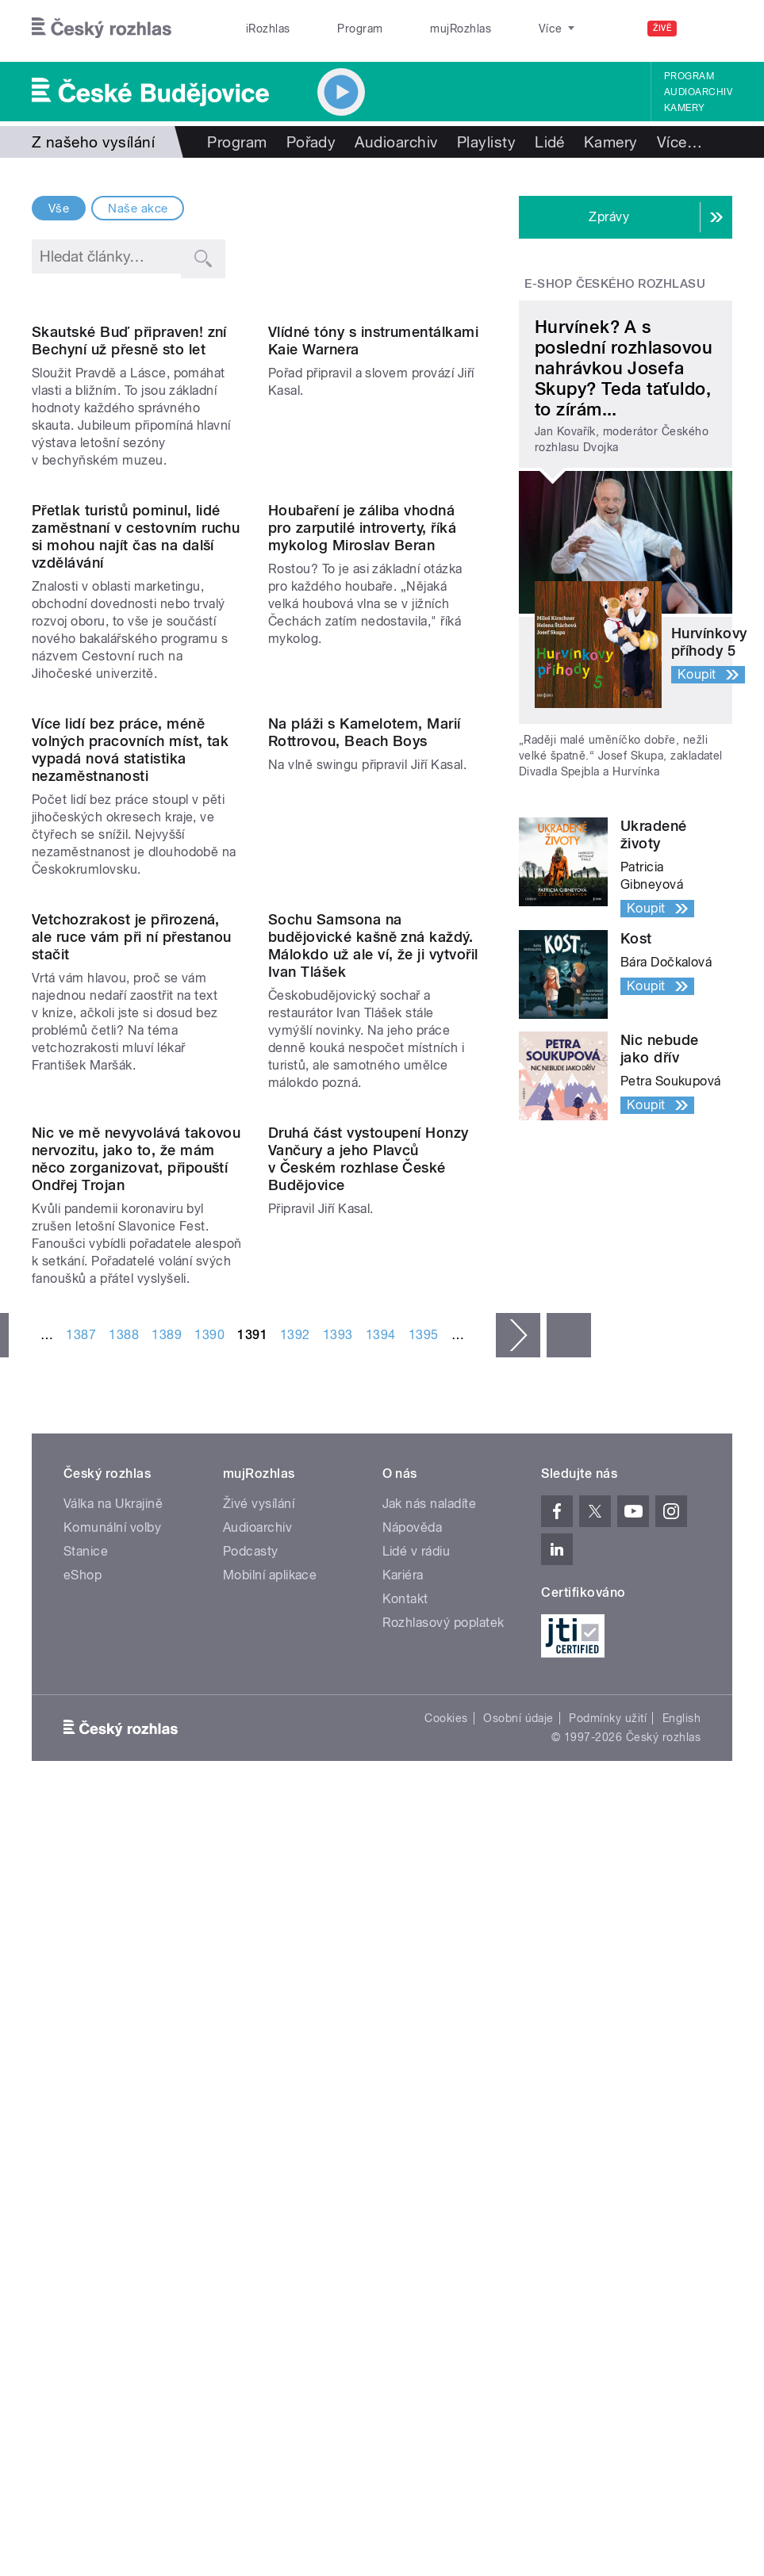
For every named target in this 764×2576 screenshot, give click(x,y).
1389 (167, 1927)
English (681, 2310)
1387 (81, 1927)
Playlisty (486, 142)
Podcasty (250, 2143)
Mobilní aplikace (270, 2167)
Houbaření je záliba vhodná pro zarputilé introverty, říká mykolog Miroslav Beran (362, 764)
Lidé (550, 142)
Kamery (684, 107)
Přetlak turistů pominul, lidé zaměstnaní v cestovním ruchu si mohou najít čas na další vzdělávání (136, 773)
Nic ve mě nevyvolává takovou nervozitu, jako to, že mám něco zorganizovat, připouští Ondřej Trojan (136, 1751)
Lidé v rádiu (416, 2143)
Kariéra (403, 2167)
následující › (518, 1927)
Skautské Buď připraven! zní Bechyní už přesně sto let (129, 459)
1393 (338, 1927)
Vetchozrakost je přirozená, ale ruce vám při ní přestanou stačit (132, 1411)
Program (333, 28)
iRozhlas (259, 28)
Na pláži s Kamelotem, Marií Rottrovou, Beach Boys (364, 1088)
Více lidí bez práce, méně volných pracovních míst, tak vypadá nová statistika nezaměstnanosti (130, 1105)
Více (679, 142)
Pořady (311, 142)
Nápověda (412, 2119)
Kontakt (405, 2191)
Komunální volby (112, 2119)
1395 (424, 1927)
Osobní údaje (518, 2310)
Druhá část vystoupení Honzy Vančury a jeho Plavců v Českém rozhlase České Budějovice (368, 1751)
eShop (82, 2167)
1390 (209, 1927)
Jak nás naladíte (429, 2095)
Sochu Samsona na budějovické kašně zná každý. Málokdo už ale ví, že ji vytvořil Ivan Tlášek (373, 1419)
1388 (124, 1927)
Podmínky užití (608, 2310)
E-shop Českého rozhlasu (614, 284)
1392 (295, 1927)
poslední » (569, 1927)
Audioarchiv (698, 92)
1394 (381, 1927)
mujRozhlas (416, 28)
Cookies (445, 2310)
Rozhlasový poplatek (443, 2214)
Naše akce (137, 208)
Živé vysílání (258, 2095)
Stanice (497, 28)
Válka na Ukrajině (113, 2095)
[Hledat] (710, 28)
